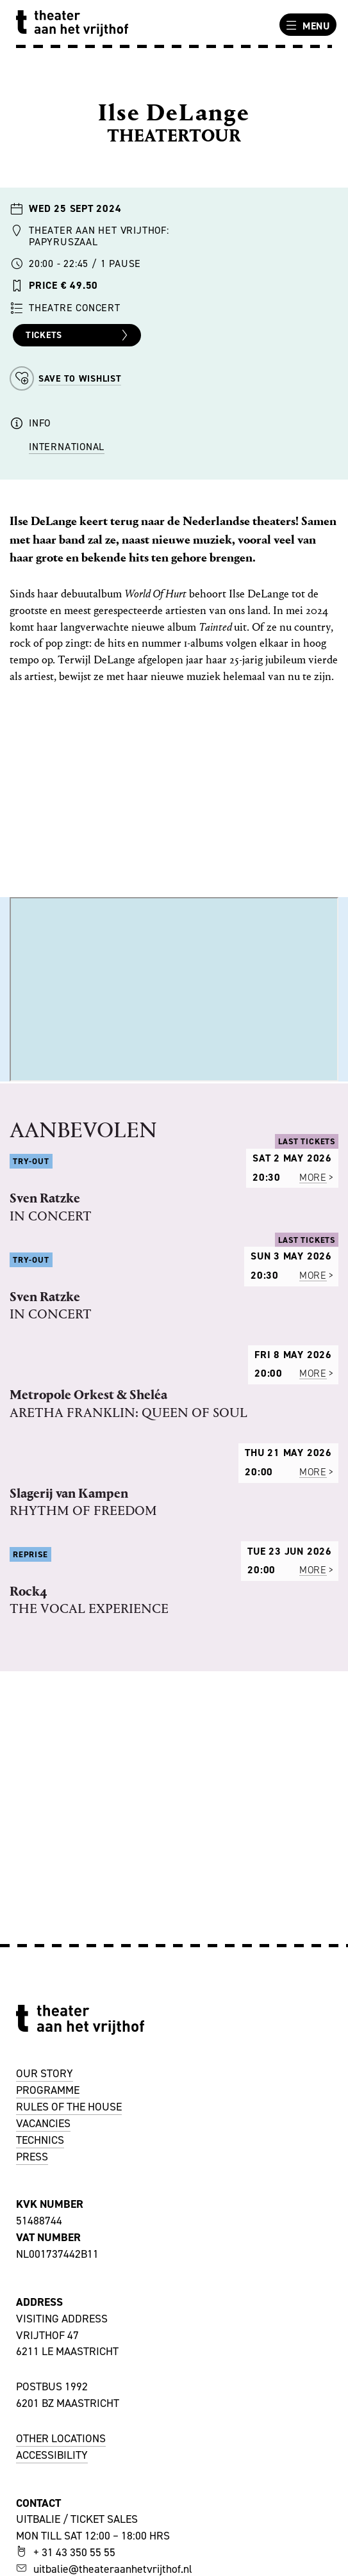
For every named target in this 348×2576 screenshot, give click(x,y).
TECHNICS (40, 2140)
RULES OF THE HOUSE (69, 2106)
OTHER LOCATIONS (61, 2438)
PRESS (32, 2156)
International (66, 446)
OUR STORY (44, 2073)
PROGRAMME (47, 2090)
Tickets (78, 335)
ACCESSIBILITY (52, 2455)
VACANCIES (43, 2123)
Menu (306, 26)
